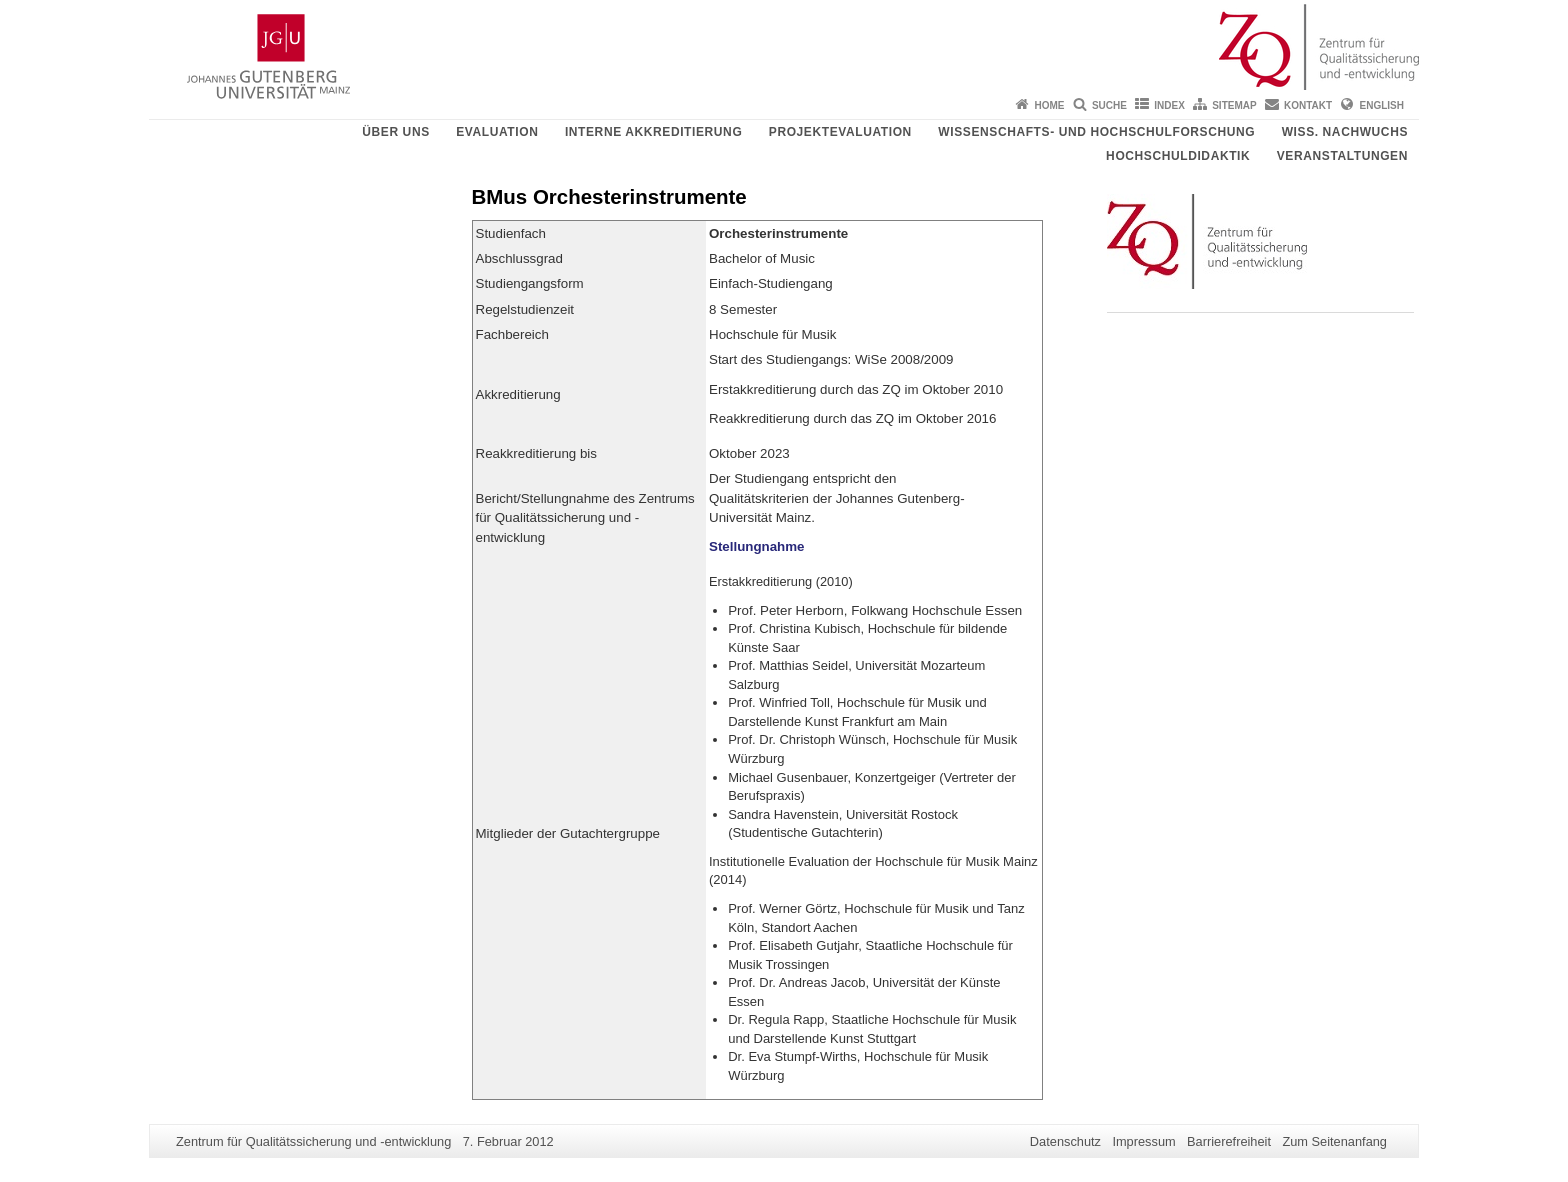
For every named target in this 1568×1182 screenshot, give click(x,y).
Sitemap (1234, 105)
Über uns (395, 132)
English (1382, 105)
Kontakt (1308, 105)
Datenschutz (1065, 1141)
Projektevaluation (840, 132)
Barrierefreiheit (1229, 1141)
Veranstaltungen (1342, 156)
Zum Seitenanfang (1334, 1141)
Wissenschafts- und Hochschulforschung (1096, 132)
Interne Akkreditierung (653, 132)
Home (1050, 105)
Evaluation (497, 132)
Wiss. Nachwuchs (1345, 132)
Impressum (1143, 1141)
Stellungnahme (757, 546)
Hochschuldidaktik (1178, 156)
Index (1169, 105)
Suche (1109, 105)
